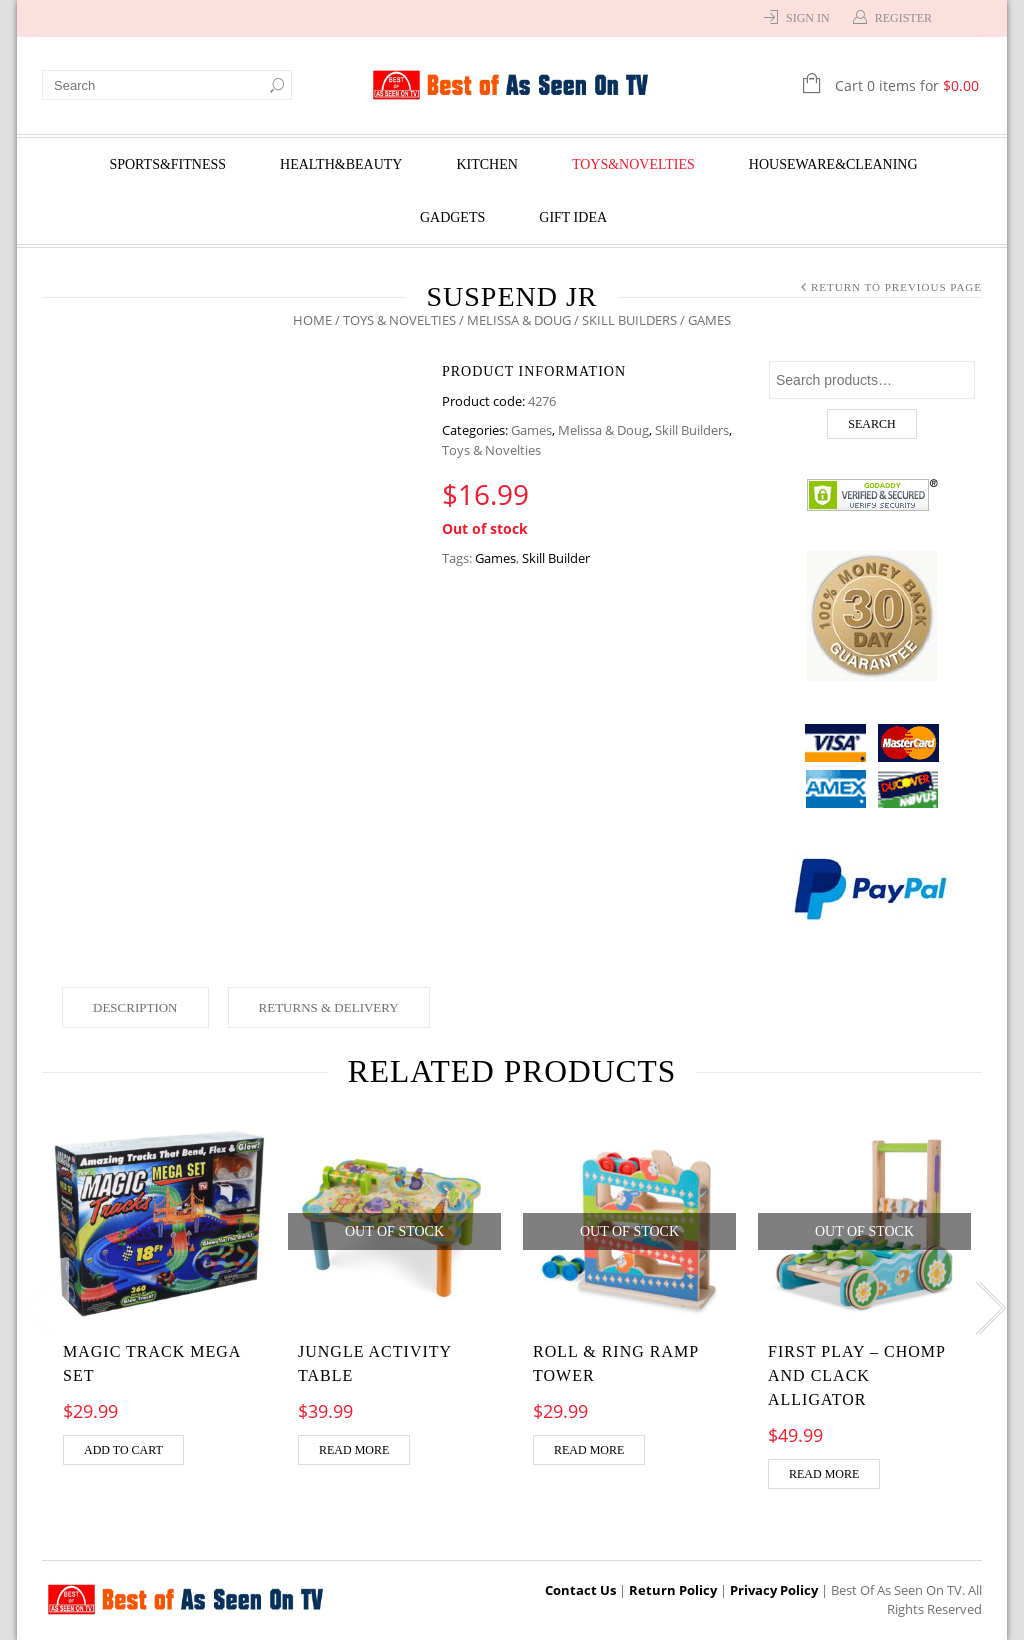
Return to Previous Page (896, 287)
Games (531, 430)
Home (312, 320)
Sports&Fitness (167, 164)
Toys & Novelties (399, 320)
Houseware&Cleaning (833, 164)
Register (903, 18)
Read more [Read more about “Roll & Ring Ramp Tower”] (589, 1450)
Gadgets (452, 217)
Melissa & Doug (519, 320)
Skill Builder (556, 558)
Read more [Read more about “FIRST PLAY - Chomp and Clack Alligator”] (824, 1474)
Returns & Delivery (329, 1007)
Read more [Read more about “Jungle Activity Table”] (354, 1450)
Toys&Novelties (633, 164)
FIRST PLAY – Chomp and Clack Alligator (856, 1375)
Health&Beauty (341, 164)
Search (871, 424)
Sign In (808, 18)
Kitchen (486, 164)
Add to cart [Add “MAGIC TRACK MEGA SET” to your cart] (123, 1450)
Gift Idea (573, 217)
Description (135, 1007)
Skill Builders (629, 320)
